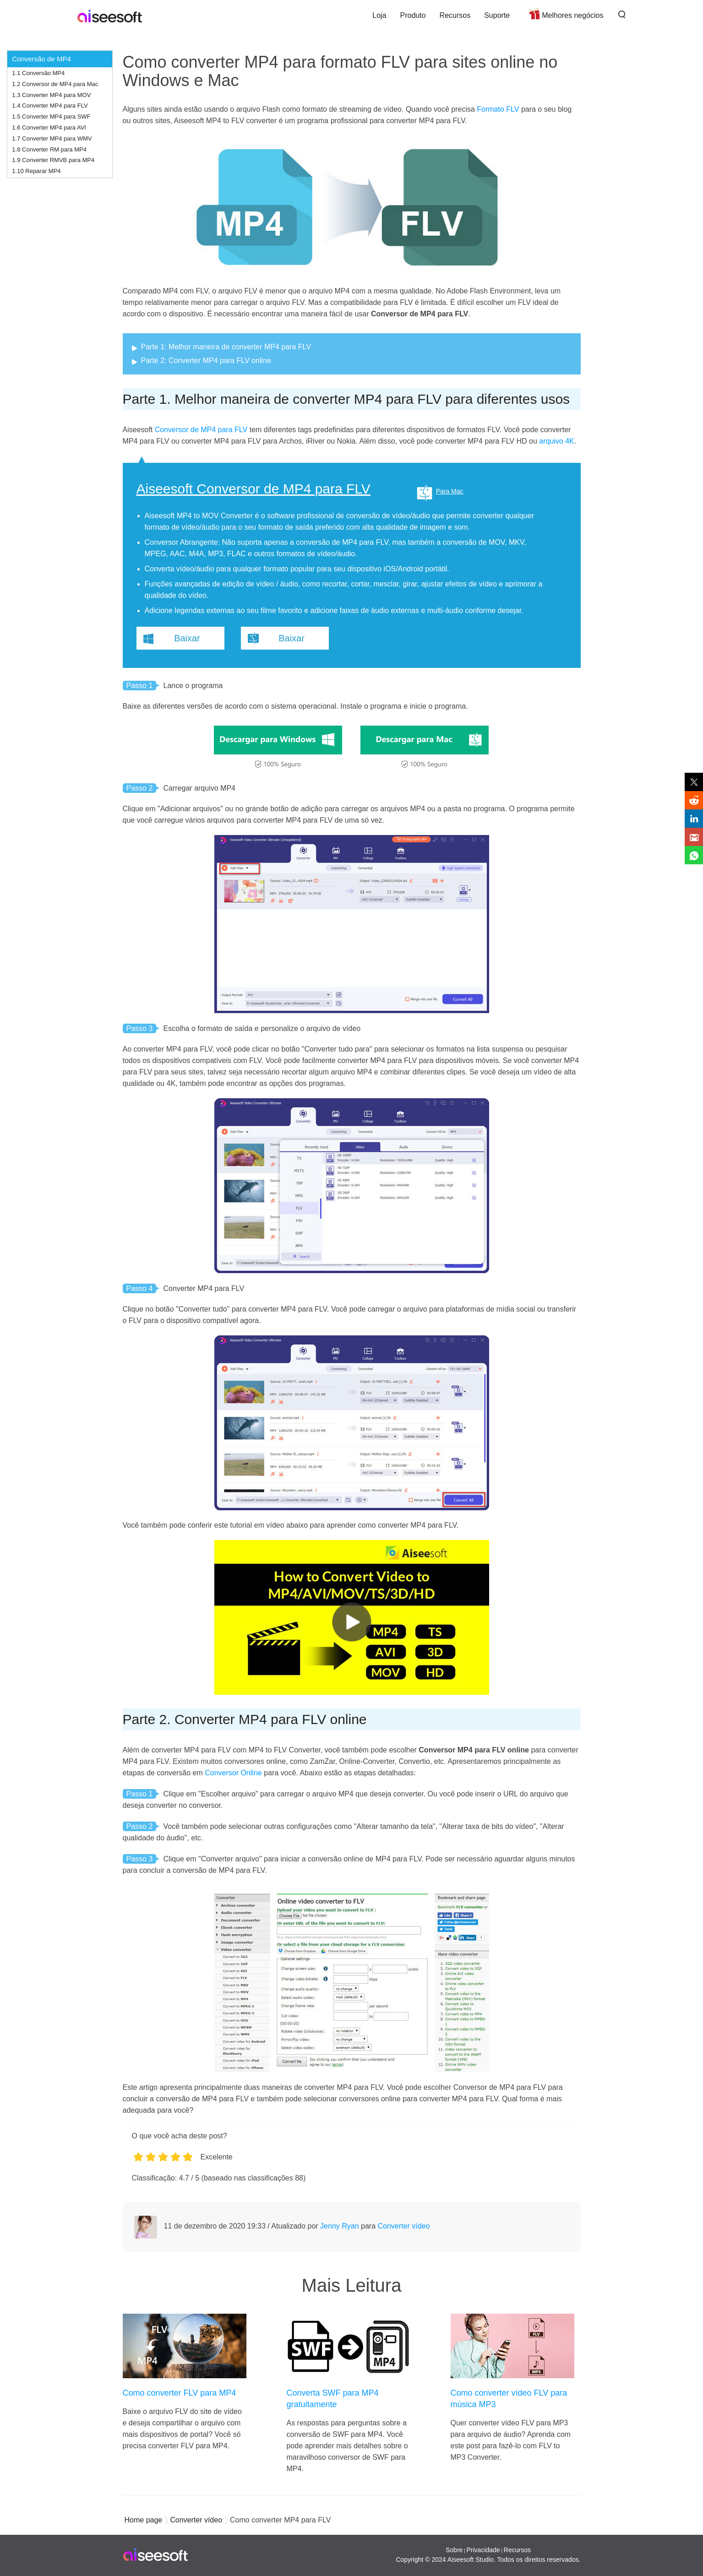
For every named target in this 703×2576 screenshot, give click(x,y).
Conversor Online (233, 1773)
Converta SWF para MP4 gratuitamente (333, 2398)
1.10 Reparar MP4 (36, 171)
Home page (144, 2520)
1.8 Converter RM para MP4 (49, 149)
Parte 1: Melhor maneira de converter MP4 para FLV (226, 347)
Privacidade (483, 2550)
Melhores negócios (572, 15)
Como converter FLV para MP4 (179, 2392)
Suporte (497, 15)
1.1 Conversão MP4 (38, 73)
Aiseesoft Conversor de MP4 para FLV (253, 489)
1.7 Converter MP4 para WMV (52, 138)
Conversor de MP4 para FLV (201, 430)
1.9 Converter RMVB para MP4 (53, 160)
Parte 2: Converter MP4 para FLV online (206, 360)
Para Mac (449, 491)
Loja (379, 15)
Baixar (187, 638)
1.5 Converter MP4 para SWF (51, 116)
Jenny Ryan (339, 2226)
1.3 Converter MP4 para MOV (51, 95)
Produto (413, 15)
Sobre (454, 2550)
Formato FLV (498, 109)
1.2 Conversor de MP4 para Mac (55, 84)
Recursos (455, 15)
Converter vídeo (404, 2226)
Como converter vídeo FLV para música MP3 (509, 2398)
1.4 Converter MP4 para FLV (49, 105)
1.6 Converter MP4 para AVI (49, 127)
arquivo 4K (556, 441)
